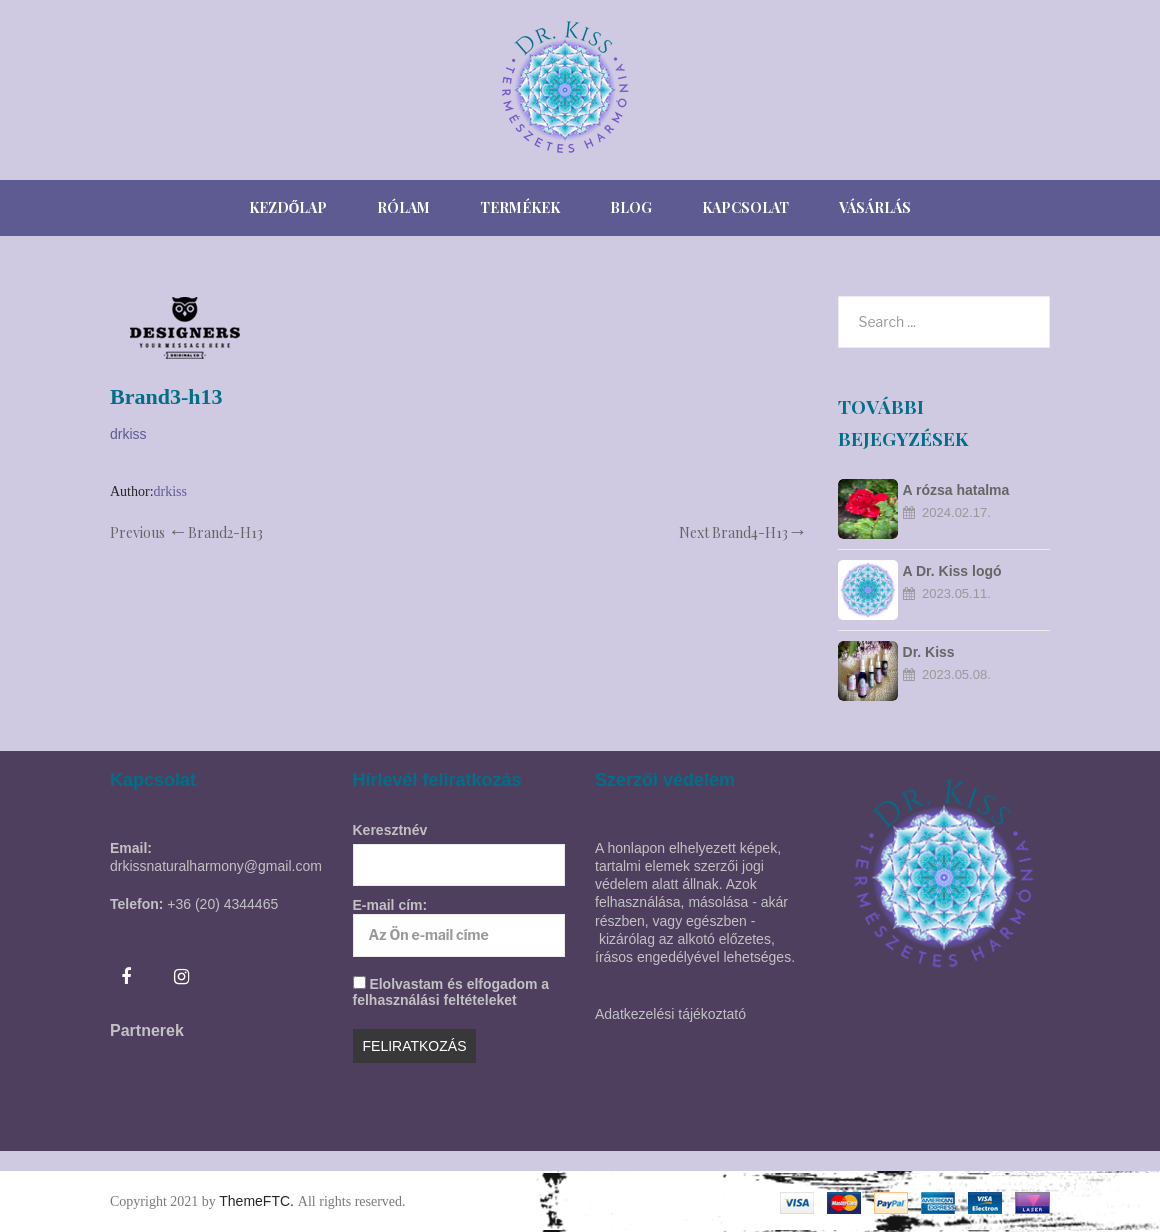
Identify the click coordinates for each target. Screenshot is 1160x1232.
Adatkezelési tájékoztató (670, 1014)
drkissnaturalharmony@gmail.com (216, 866)
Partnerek (147, 1030)
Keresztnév (390, 830)
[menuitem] (288, 208)
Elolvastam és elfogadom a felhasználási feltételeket (451, 992)
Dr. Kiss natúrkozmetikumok (969, 653)
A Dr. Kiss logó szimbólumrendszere (972, 572)
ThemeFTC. (258, 1201)
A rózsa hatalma (956, 490)
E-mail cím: (459, 926)
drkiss (128, 434)
